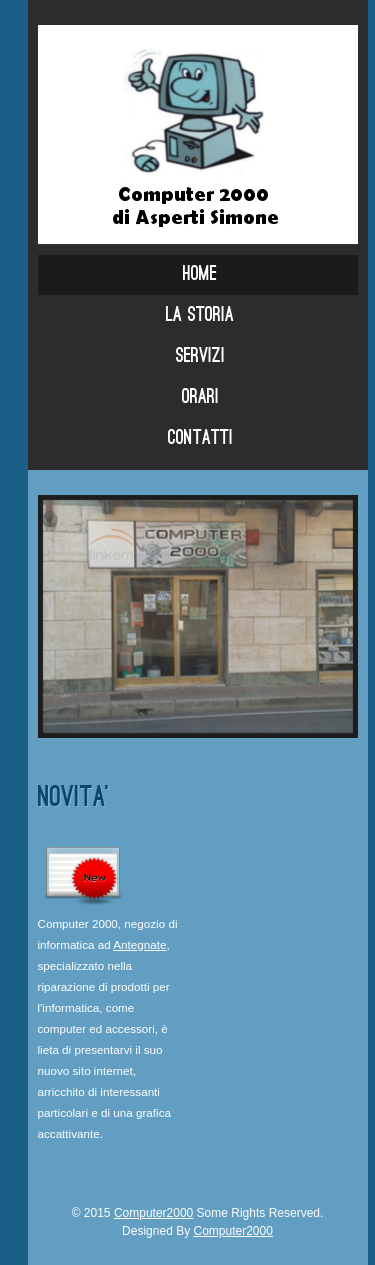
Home (200, 275)
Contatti (200, 439)
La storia (200, 316)
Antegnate (139, 944)
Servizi (200, 357)
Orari (200, 398)
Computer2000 (153, 1213)
